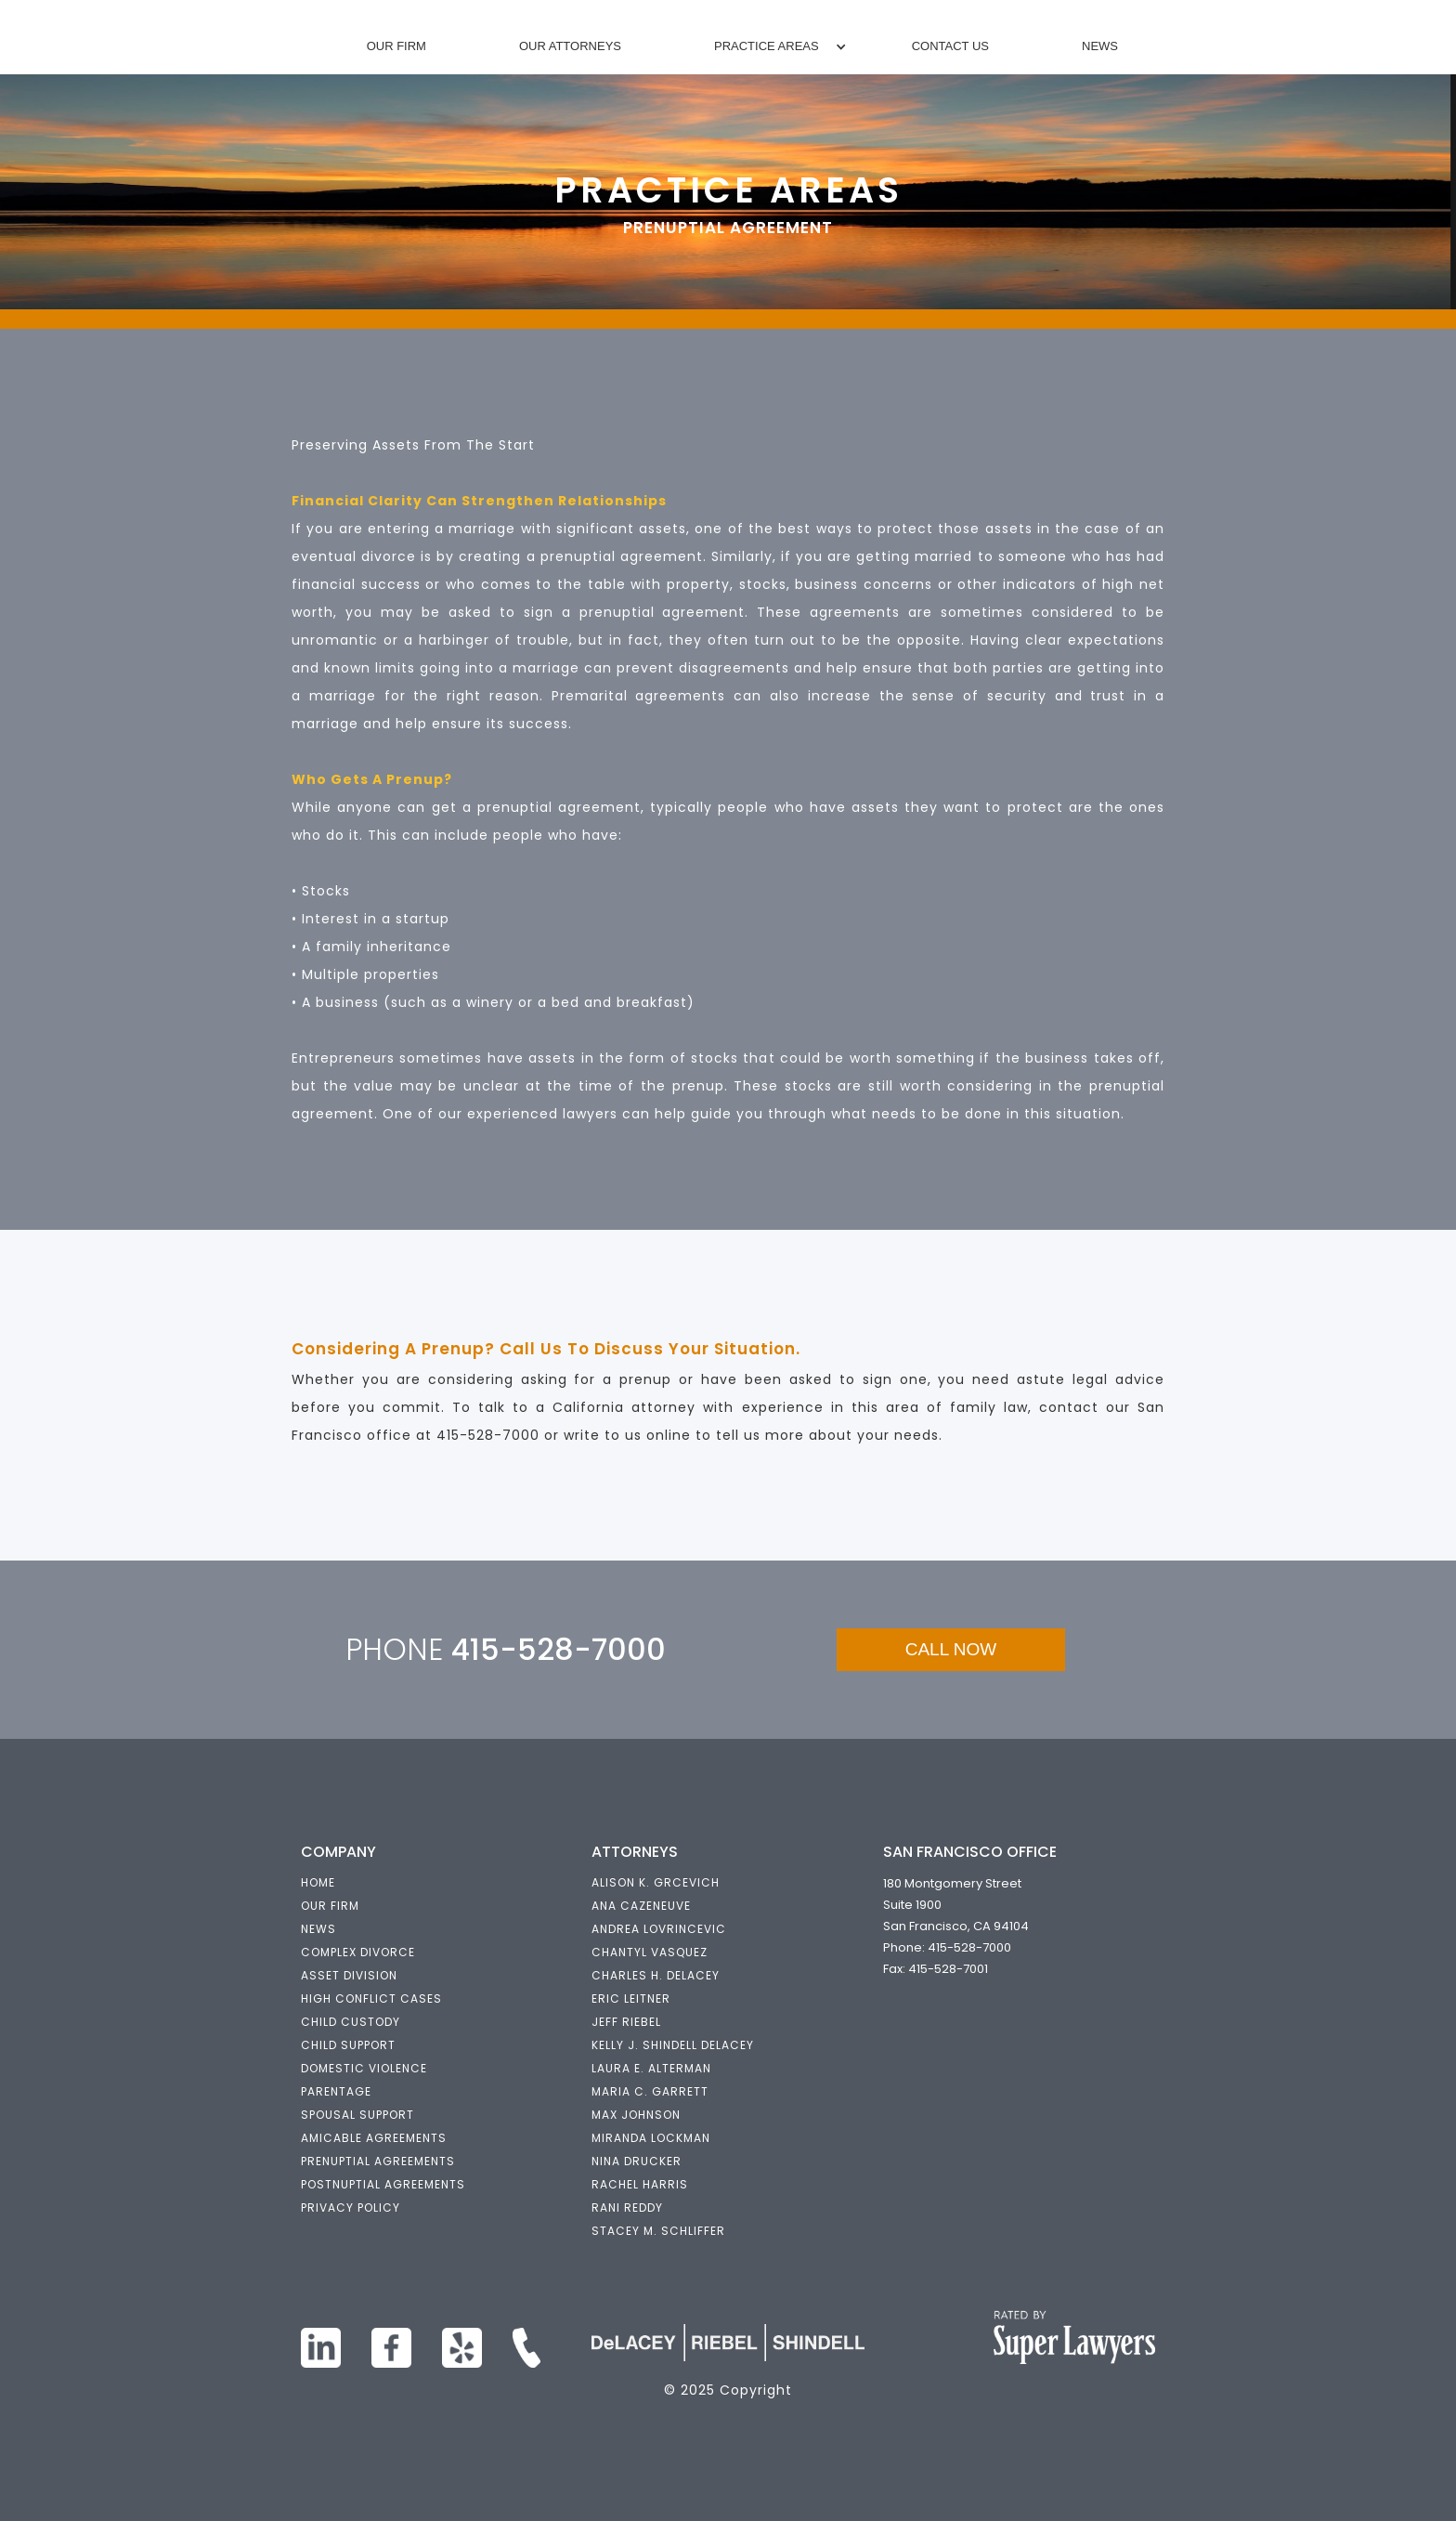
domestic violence (364, 2068)
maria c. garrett (650, 2091)
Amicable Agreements (374, 2138)
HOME (318, 1882)
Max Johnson (636, 2115)
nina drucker (637, 2161)
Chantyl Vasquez (650, 1952)
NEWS (318, 1929)
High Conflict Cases (371, 1998)
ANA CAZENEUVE (641, 1906)
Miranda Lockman (651, 2138)
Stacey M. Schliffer (658, 2231)
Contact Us (950, 46)
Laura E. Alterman (651, 2068)
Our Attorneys (570, 46)
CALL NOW (951, 1649)
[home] (730, 9)
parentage (336, 2091)
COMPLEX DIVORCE (358, 1952)
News (1100, 46)
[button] (766, 46)
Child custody (350, 2022)
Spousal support (357, 2115)
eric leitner (631, 1998)
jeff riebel (626, 2022)
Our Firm (396, 46)
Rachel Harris (640, 2184)
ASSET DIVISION (349, 1975)
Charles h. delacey (656, 1975)
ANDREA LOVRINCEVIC (659, 1929)
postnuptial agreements (383, 2184)
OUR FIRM (330, 1906)
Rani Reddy (627, 2207)
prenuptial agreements (378, 2161)
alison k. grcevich (656, 1882)
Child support (348, 2045)
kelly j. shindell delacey (673, 2045)
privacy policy (350, 2207)
